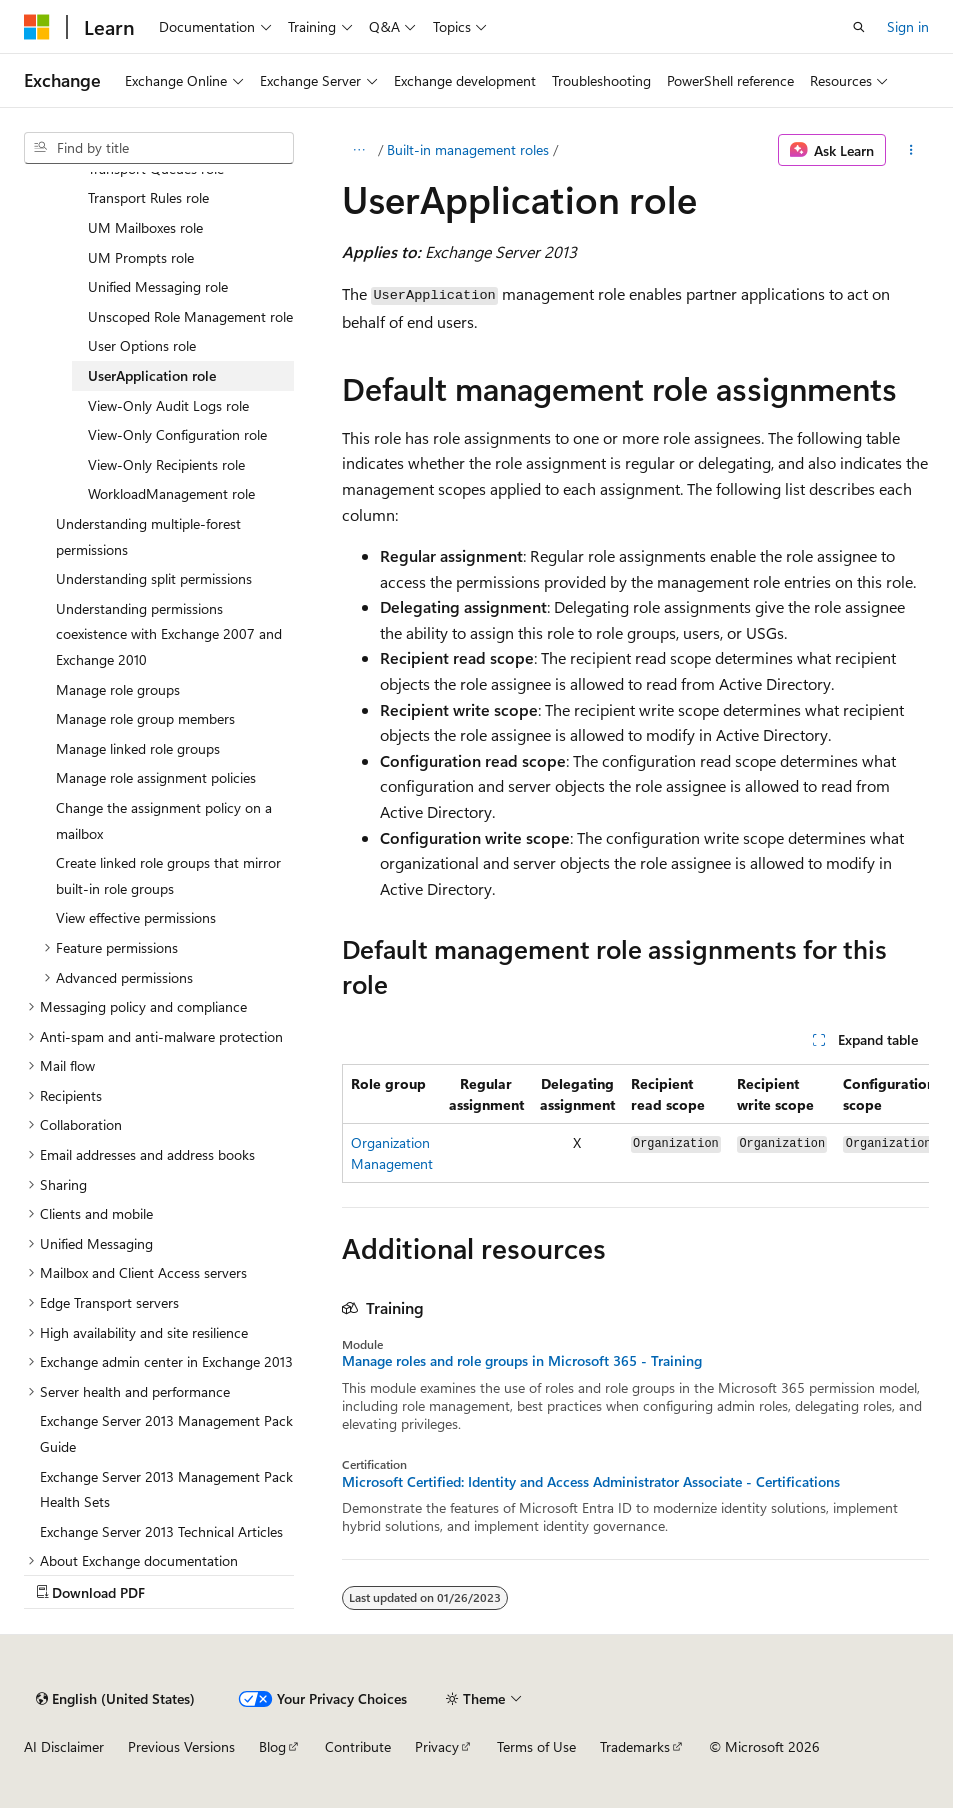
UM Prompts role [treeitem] (141, 257)
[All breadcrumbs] (359, 150)
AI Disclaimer (64, 1746)
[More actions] (911, 150)
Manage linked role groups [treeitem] (138, 748)
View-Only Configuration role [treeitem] (177, 434)
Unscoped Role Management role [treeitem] (190, 316)
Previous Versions (181, 1746)
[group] (635, 1123)
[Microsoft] (37, 27)
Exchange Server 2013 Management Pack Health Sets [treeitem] (166, 1489)
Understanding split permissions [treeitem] (154, 578)
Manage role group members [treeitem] (145, 718)
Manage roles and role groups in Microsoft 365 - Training (522, 1361)
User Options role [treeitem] (142, 345)
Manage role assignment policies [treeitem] (156, 777)
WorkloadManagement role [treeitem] (171, 493)
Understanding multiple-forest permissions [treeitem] (148, 536)
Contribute (358, 1746)
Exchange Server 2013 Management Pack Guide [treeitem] (166, 1433)
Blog (272, 1746)
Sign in (908, 26)
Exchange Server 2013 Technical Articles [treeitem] (161, 1531)
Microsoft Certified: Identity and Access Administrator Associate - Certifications (591, 1482)
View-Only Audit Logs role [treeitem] (168, 405)
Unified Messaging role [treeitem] (158, 286)
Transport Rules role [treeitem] (148, 197)
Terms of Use (536, 1746)
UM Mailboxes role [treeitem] (145, 227)
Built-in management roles (468, 149)
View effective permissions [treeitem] (136, 917)
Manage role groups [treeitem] (118, 689)
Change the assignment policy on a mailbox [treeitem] (164, 820)
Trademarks (635, 1746)
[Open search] (859, 27)
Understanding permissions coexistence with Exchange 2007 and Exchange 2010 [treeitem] (169, 634)
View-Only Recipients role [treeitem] (166, 464)
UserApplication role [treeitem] (152, 375)
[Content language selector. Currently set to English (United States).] (115, 1699)
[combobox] (159, 148)
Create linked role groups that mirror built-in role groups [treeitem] (168, 875)
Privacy (437, 1746)
